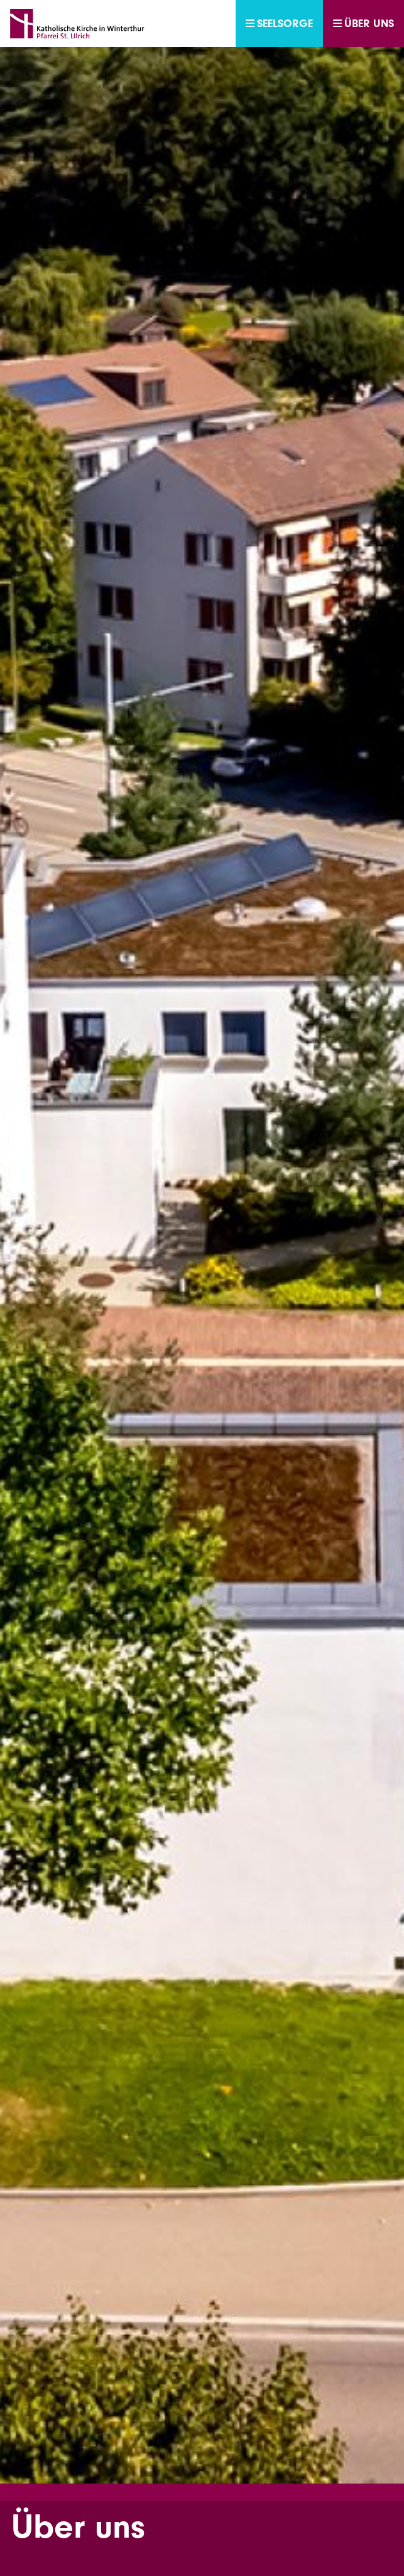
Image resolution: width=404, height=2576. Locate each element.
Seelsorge (279, 23)
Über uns (363, 23)
